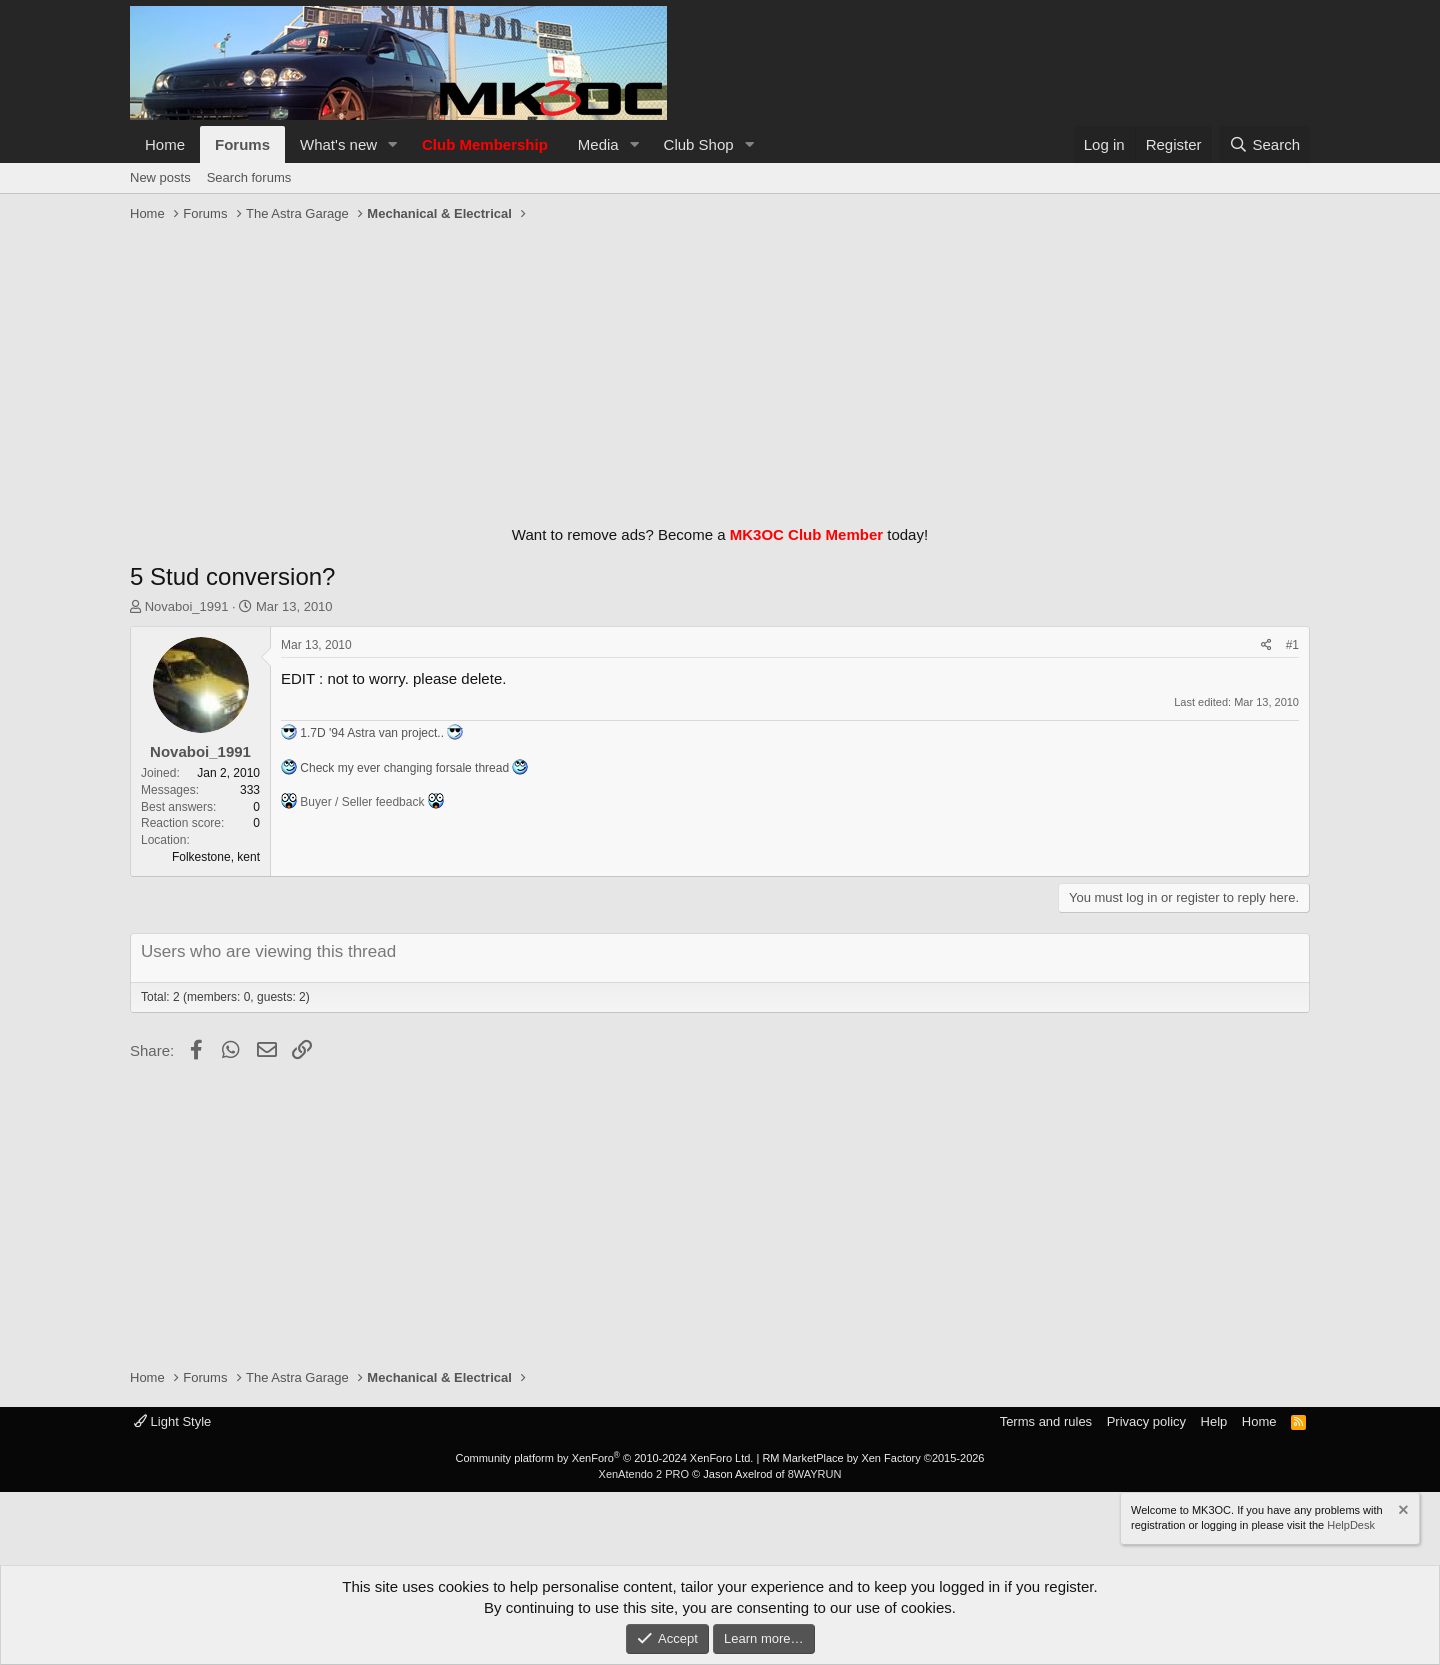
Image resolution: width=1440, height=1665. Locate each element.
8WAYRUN (815, 1474)
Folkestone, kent (216, 857)
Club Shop (699, 144)
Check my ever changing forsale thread (404, 768)
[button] (393, 144)
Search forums (249, 177)
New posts (160, 177)
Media (598, 144)
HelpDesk (1351, 1525)
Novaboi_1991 (187, 606)
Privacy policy (1146, 1421)
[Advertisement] (720, 369)
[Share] (1266, 645)
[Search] (1264, 144)
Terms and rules (1046, 1421)
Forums (242, 144)
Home (165, 144)
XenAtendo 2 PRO (644, 1474)
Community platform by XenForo (604, 1458)
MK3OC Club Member (806, 534)
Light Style (172, 1421)
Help (1214, 1421)
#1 (1292, 645)
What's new (338, 144)
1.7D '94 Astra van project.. (372, 733)
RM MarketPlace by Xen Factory (873, 1458)
